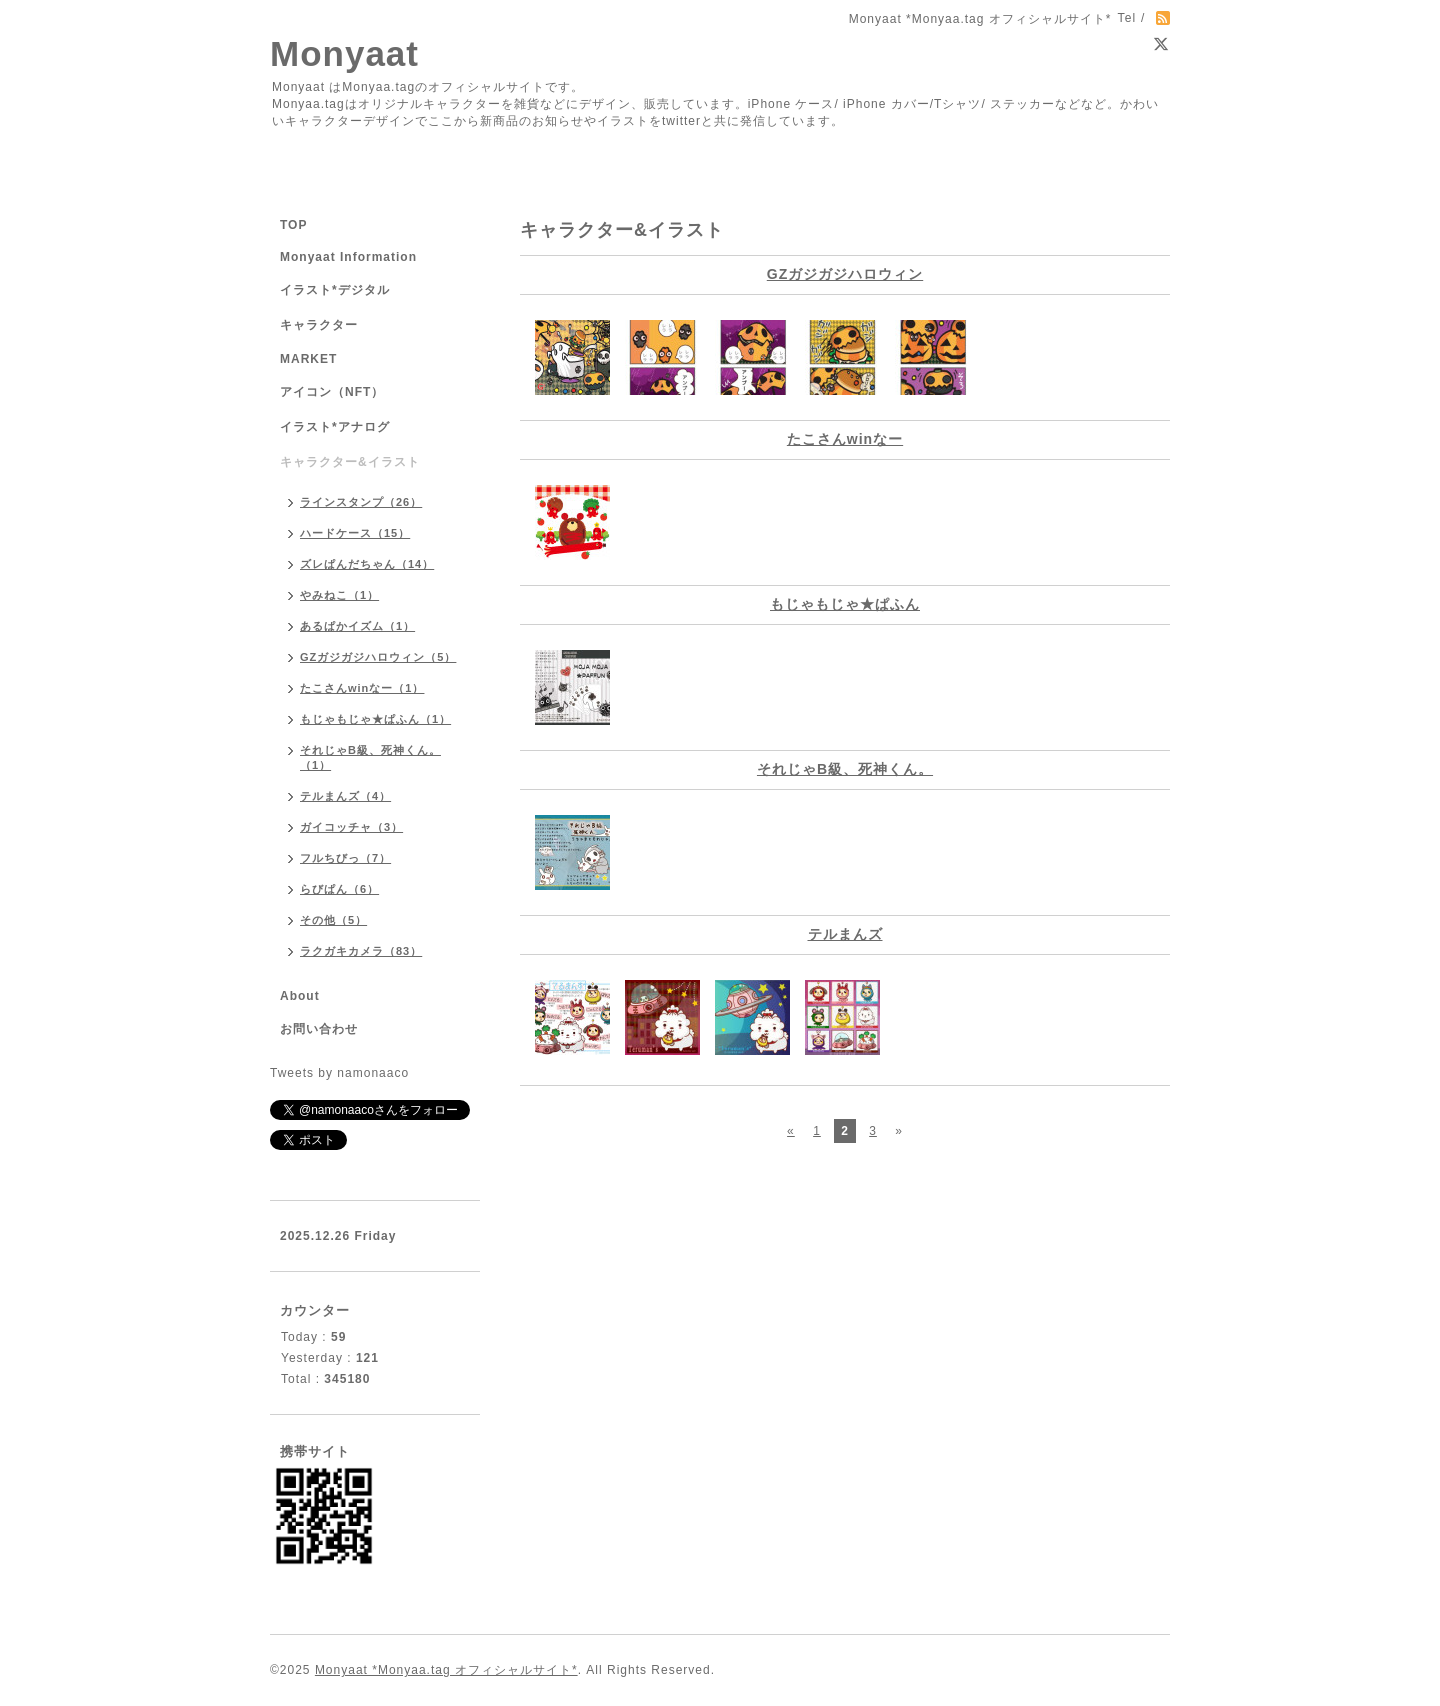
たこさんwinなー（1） (362, 688)
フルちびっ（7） (345, 858)
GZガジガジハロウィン (845, 274)
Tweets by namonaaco (339, 1073)
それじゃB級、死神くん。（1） (370, 757)
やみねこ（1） (339, 595)
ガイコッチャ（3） (351, 827)
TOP (293, 225)
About (300, 996)
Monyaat (344, 53)
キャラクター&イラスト (350, 462)
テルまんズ (845, 934)
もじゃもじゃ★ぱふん (845, 604)
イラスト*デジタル (335, 290)
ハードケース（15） (355, 533)
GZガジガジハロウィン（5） (378, 657)
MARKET (308, 359)
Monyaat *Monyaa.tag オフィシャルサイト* (446, 1670)
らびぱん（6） (339, 889)
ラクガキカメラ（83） (361, 951)
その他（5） (333, 920)
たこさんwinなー (845, 439)
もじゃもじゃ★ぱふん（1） (375, 719)
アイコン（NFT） (332, 392)
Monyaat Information (348, 257)
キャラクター (319, 325)
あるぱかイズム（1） (357, 626)
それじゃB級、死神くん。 (845, 769)
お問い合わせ (319, 1029)
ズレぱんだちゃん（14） (367, 564)
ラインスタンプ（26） (361, 502)
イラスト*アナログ (335, 427)
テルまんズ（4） (345, 796)
